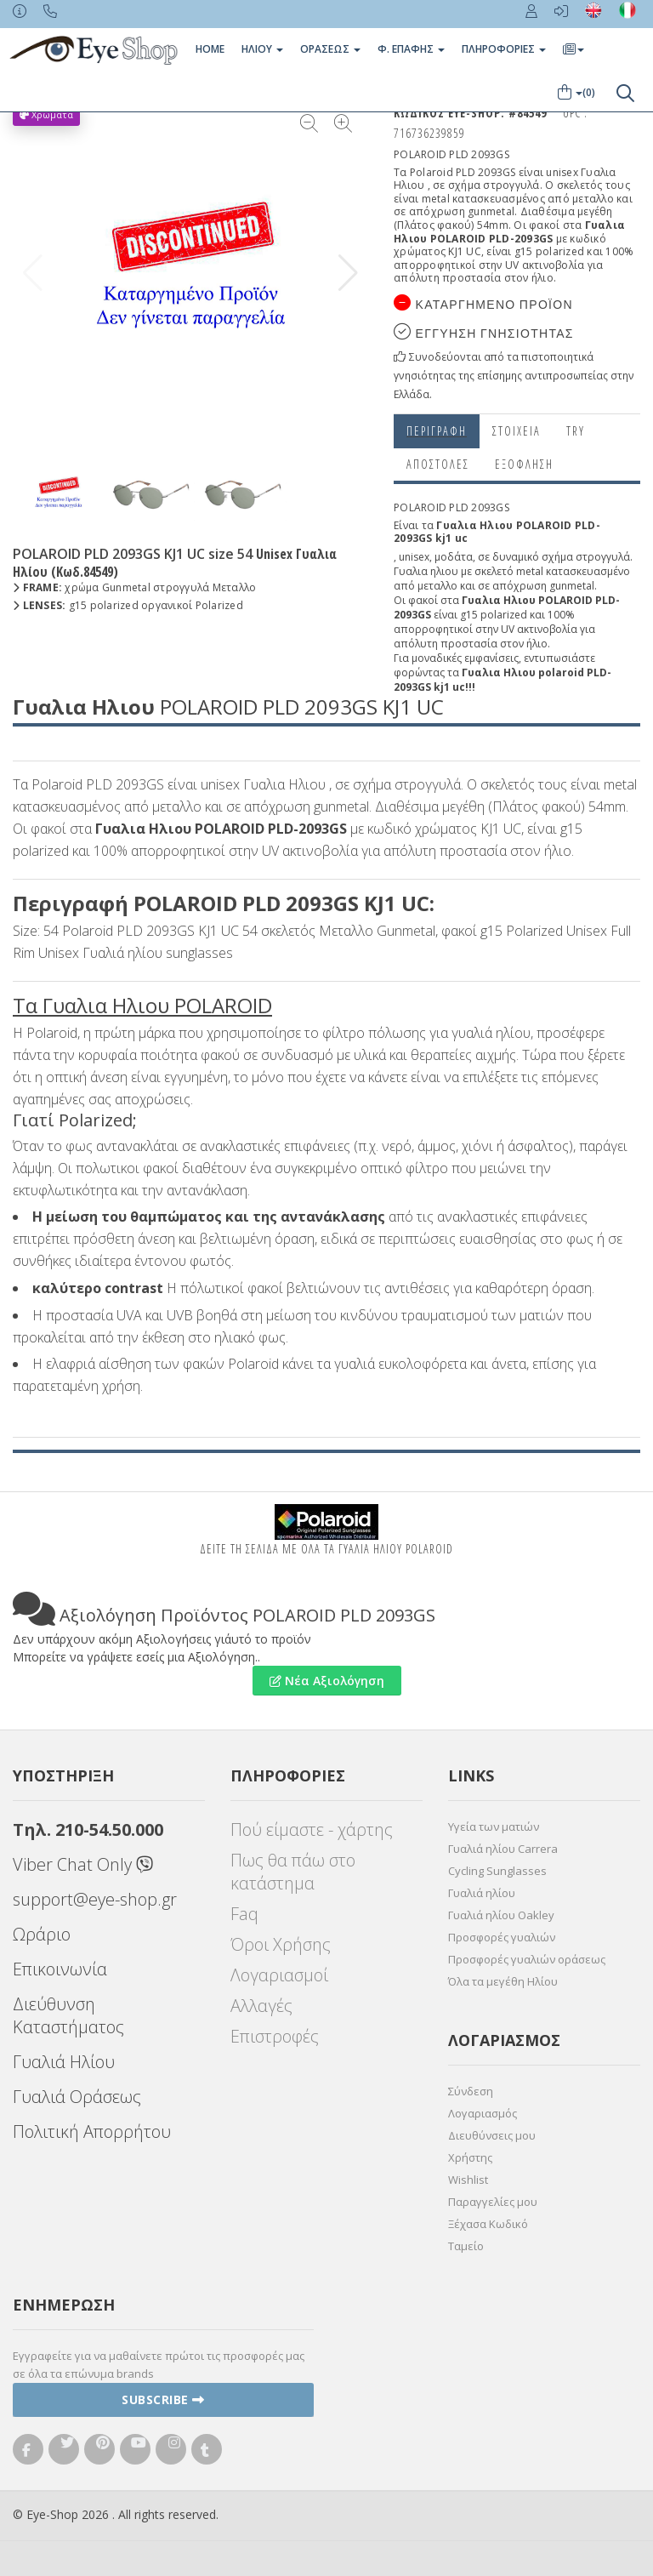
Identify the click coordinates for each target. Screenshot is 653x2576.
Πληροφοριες (504, 49)
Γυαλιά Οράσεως (77, 2096)
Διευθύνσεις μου (492, 2135)
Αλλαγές (261, 2005)
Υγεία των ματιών (493, 1826)
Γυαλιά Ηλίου (64, 2061)
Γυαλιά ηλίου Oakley (501, 1915)
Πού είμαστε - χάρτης (311, 1829)
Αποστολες (437, 464)
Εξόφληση (524, 464)
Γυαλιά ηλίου (481, 1893)
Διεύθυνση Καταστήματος (68, 2015)
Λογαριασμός (482, 2113)
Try (575, 431)
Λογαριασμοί (279, 1974)
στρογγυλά (603, 557)
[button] (348, 273)
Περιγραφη (436, 431)
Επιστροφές (274, 2036)
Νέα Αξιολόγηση (327, 1681)
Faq (244, 1913)
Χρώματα (46, 114)
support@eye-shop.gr (95, 1899)
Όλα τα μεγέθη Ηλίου (503, 1981)
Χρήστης (470, 2157)
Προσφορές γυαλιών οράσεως (526, 1959)
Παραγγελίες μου (492, 2201)
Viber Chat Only (83, 1864)
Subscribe (163, 2399)
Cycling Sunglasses (497, 1870)
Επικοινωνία (60, 1969)
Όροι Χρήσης (280, 1944)
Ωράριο (42, 1934)
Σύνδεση (470, 2091)
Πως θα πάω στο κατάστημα (292, 1872)
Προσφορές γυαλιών (501, 1937)
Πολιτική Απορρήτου (92, 2131)
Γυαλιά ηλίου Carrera (503, 1848)
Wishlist (468, 2179)
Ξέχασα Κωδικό (488, 2223)
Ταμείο (466, 2246)
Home (210, 49)
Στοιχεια (516, 431)
